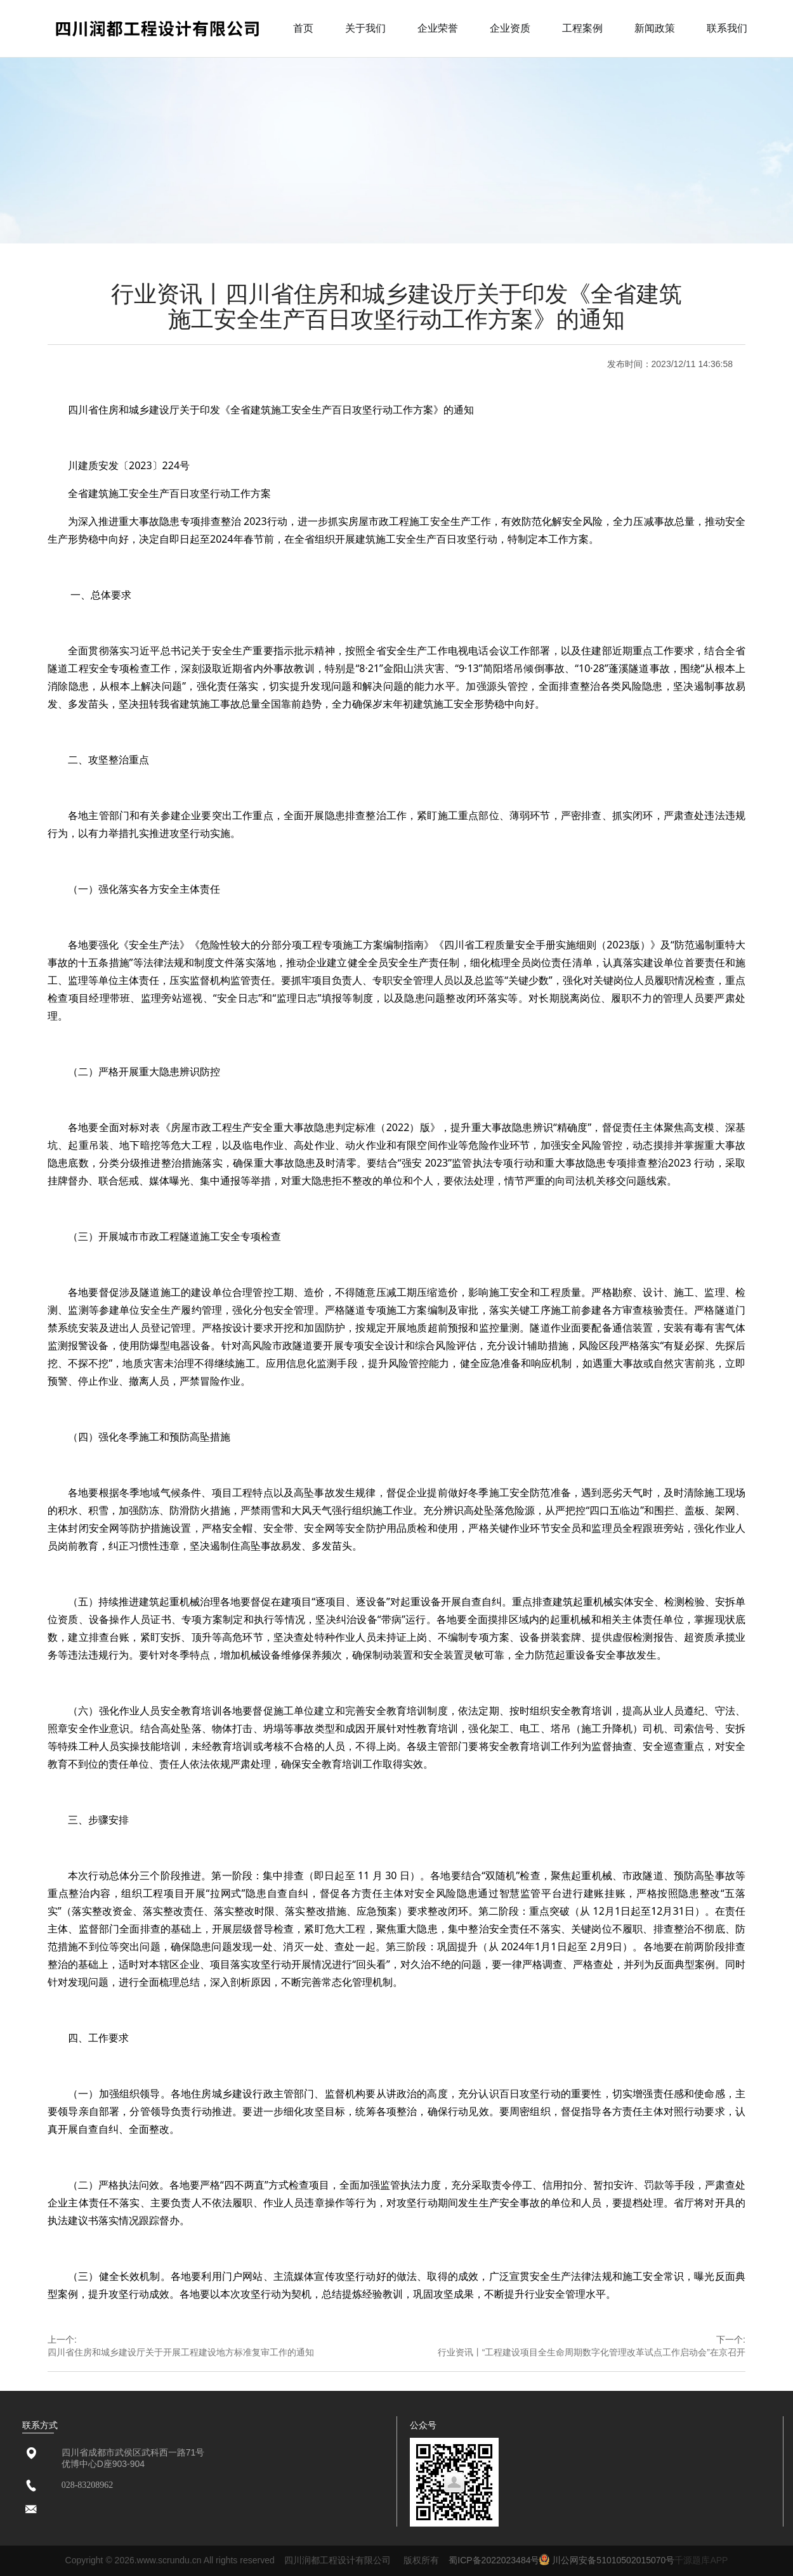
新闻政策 (654, 28)
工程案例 (582, 28)
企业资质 (510, 28)
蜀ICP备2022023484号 (494, 2560)
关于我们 (365, 28)
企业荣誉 (437, 28)
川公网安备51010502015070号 (606, 2560)
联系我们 (727, 28)
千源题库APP (701, 2560)
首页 (303, 28)
